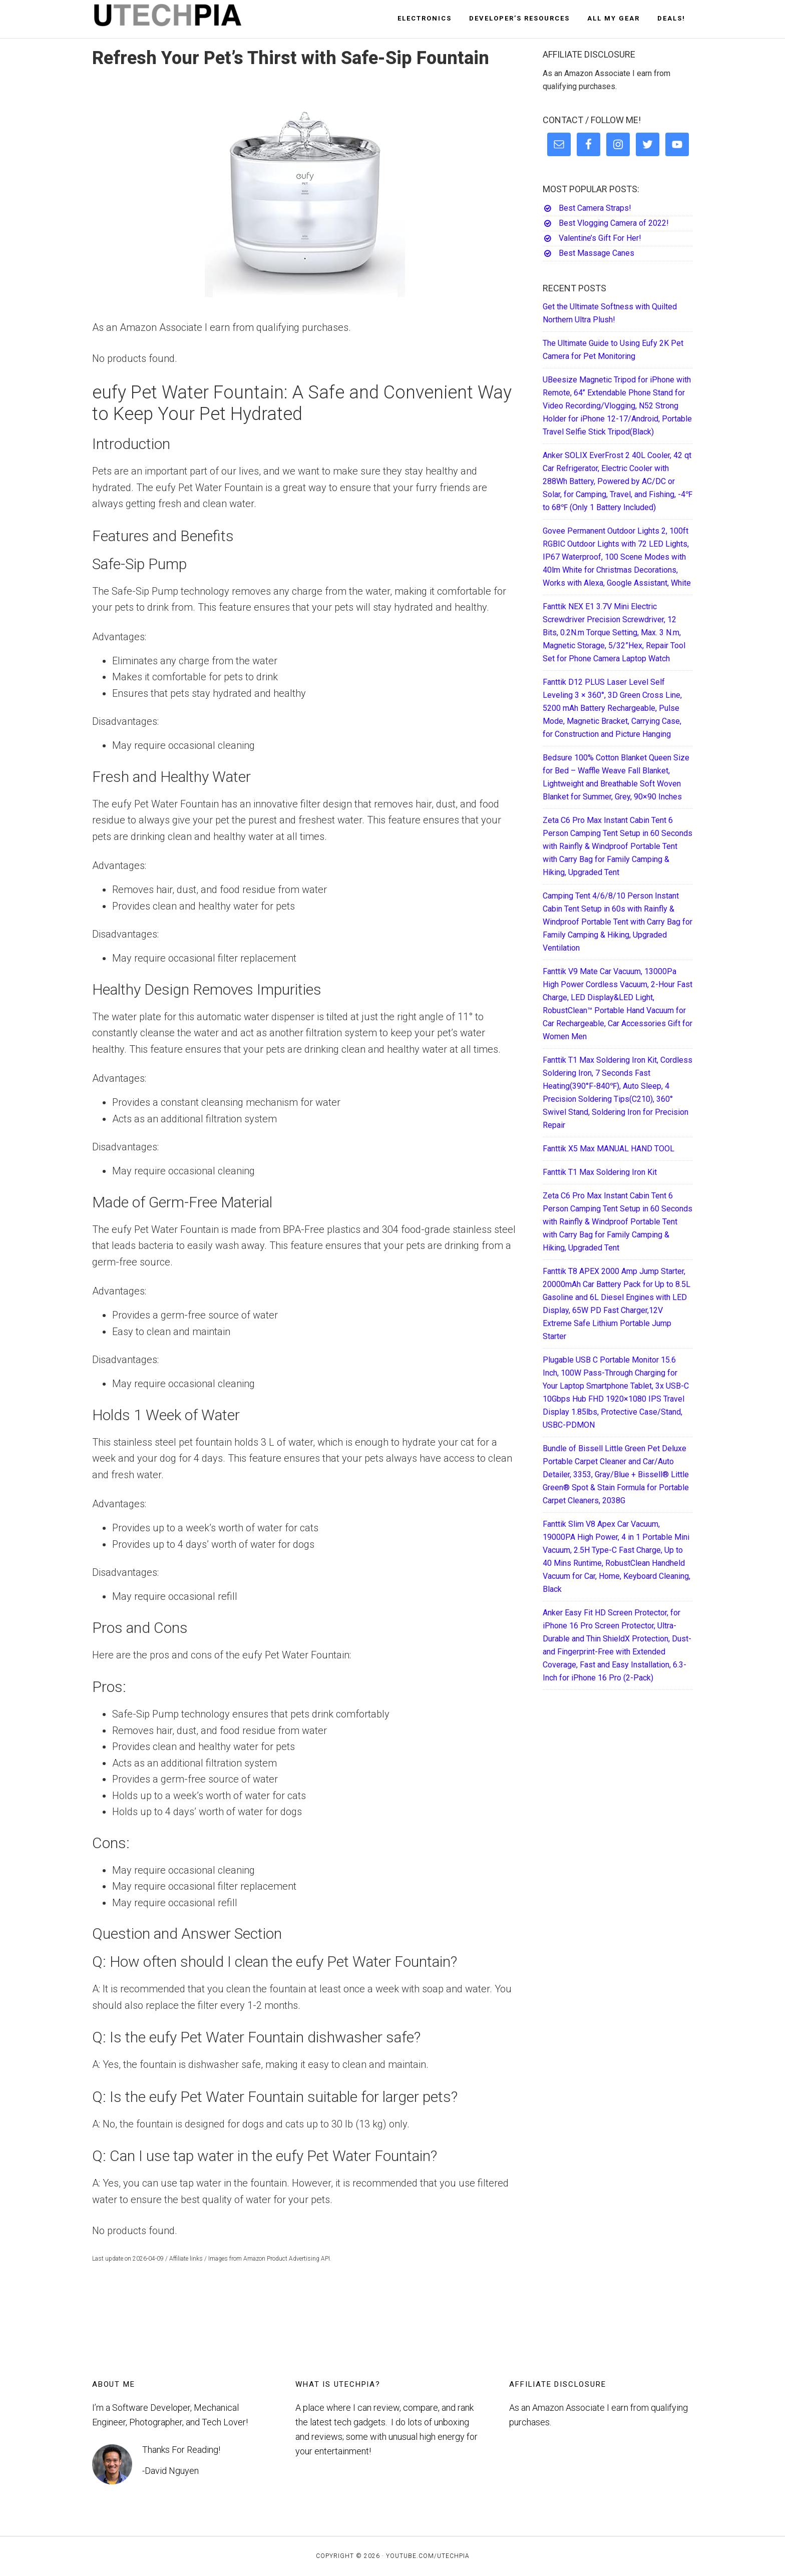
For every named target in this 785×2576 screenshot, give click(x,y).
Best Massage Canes (596, 253)
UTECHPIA (182, 19)
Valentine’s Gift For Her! (600, 238)
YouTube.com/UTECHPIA (428, 2555)
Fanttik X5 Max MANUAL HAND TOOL (608, 1148)
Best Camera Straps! (595, 208)
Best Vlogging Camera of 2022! (614, 223)
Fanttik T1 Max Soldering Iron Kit (600, 1172)
